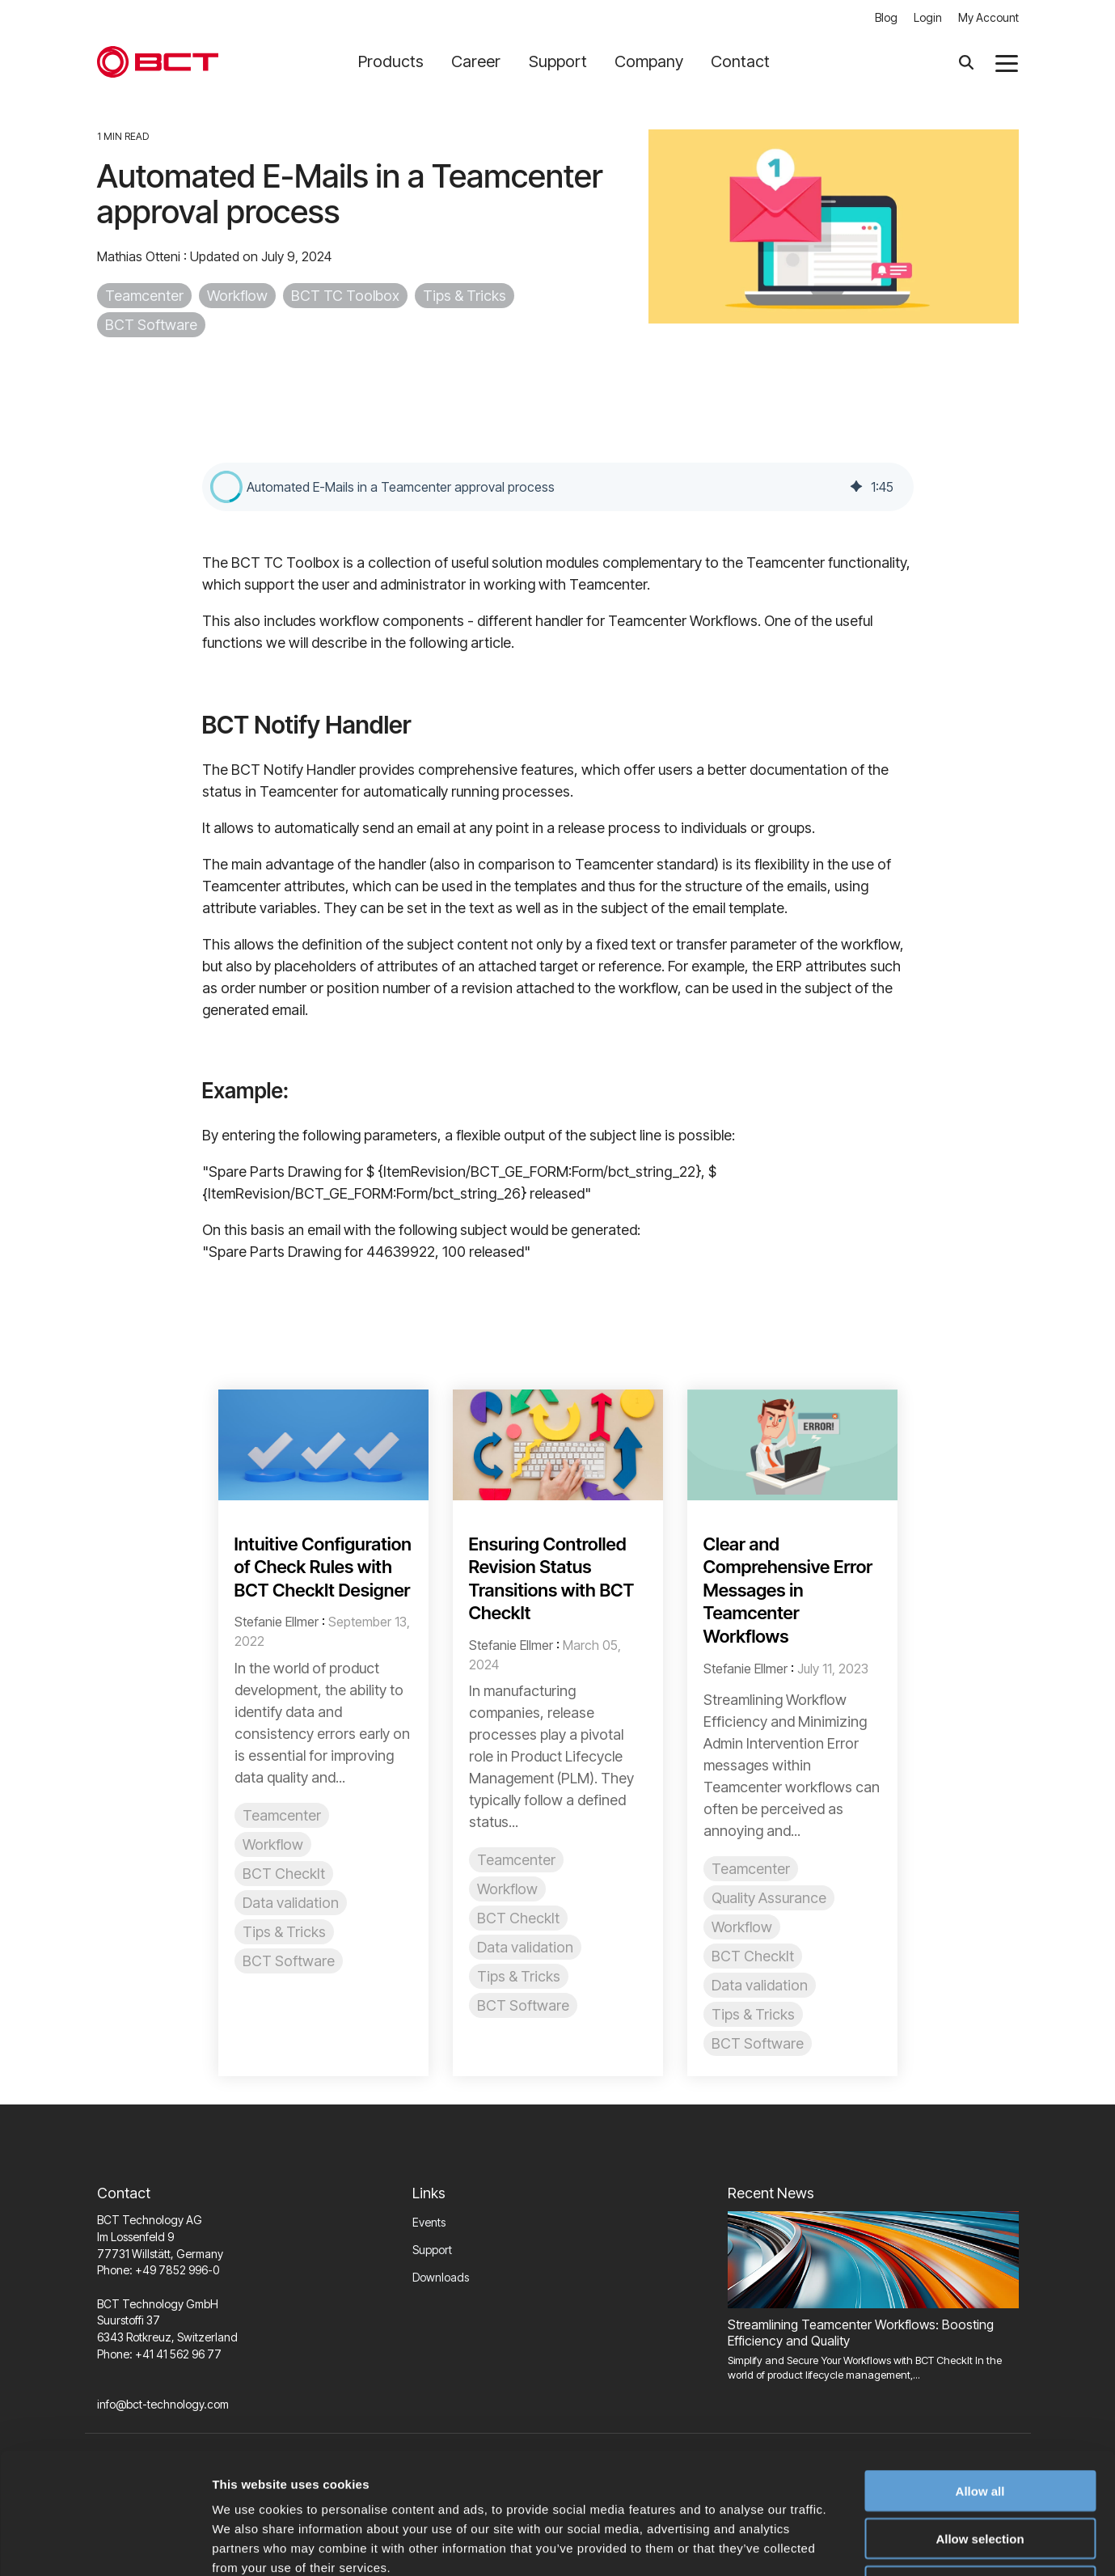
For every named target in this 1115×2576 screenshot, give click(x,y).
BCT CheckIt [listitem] (284, 1873)
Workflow (237, 295)
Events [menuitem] (429, 2222)
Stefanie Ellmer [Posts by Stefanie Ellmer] (276, 1622)
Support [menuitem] (432, 2250)
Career (482, 61)
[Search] (966, 62)
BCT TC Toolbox (345, 295)
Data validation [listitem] (291, 1902)
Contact (740, 61)
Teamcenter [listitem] (282, 1815)
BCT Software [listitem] (289, 1960)
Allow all (980, 2377)
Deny (980, 2473)
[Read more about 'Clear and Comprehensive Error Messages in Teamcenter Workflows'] (792, 1445)
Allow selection (980, 2425)
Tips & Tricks (464, 295)
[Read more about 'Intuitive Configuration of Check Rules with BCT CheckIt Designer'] (323, 1445)
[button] (1007, 62)
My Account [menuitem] (988, 17)
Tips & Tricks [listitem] (284, 1931)
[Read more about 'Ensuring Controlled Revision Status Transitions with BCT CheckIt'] (558, 1445)
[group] (558, 487)
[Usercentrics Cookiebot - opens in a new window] (104, 2544)
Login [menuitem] (928, 17)
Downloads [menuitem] (440, 2277)
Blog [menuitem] (886, 17)
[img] (856, 487)
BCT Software (151, 324)
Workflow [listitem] (273, 1844)
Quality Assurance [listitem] (769, 1897)
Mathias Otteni (140, 256)
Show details (848, 2544)
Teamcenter (144, 295)
